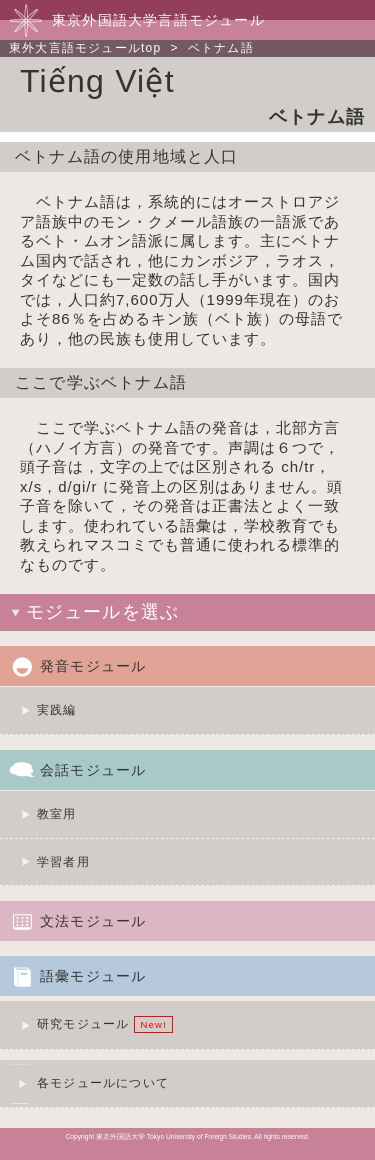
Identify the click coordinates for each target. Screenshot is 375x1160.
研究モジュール (83, 1024)
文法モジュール (93, 921)
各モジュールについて (103, 1083)
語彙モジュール (93, 976)
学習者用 (63, 862)
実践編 (57, 710)
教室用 (57, 814)
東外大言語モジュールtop (85, 48)
